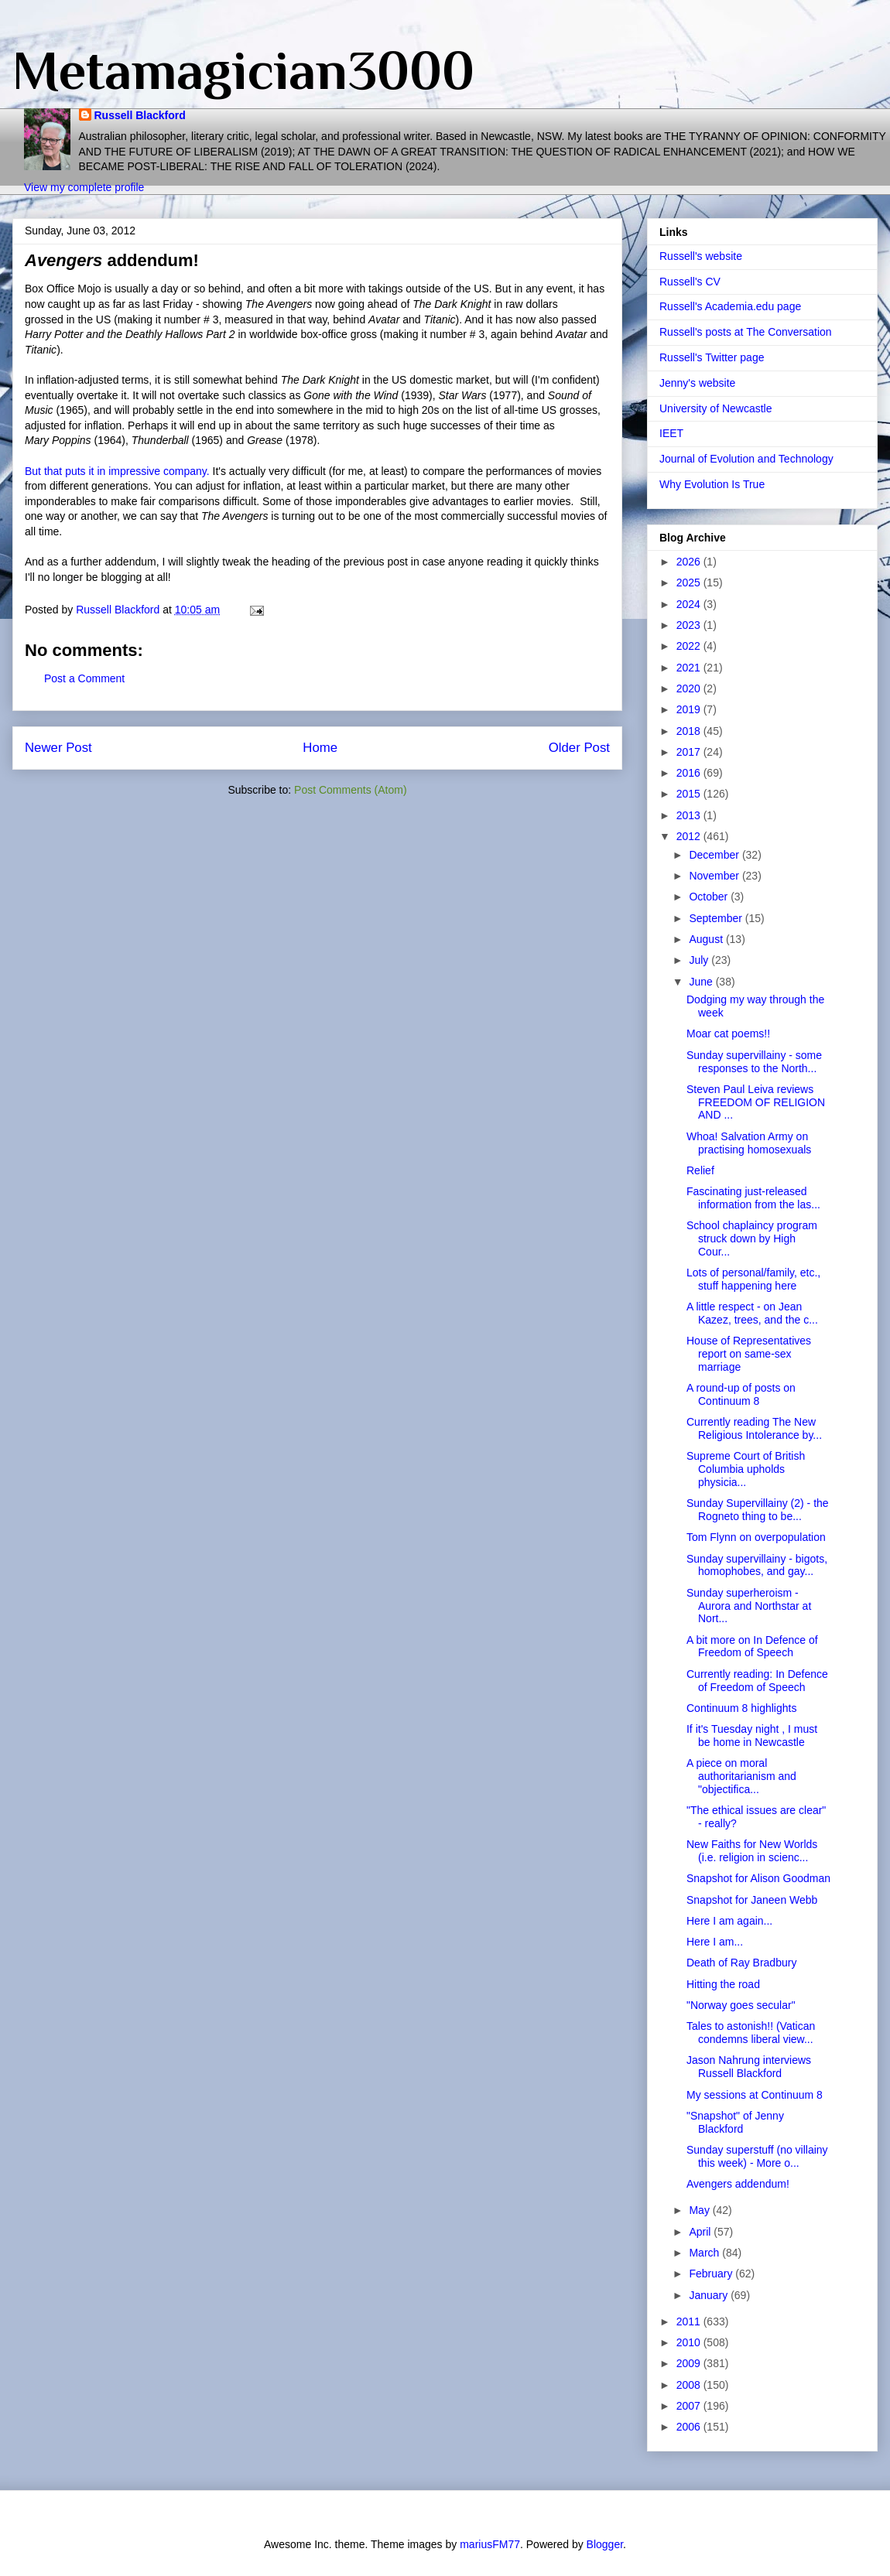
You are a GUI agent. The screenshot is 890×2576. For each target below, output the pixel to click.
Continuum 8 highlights (741, 1708)
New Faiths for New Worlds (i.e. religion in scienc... (751, 1851)
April (701, 2232)
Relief (700, 1170)
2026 (689, 561)
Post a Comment (84, 678)
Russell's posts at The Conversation (745, 332)
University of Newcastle (715, 408)
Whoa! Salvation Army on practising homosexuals (748, 1143)
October (710, 896)
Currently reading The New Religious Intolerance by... (754, 1428)
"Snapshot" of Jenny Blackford (735, 2122)
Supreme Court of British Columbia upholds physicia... (745, 1469)
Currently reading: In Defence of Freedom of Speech (757, 1680)
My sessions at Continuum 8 (754, 2095)
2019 (689, 709)
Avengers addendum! (737, 2184)
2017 (689, 752)
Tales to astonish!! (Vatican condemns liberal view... (750, 2032)
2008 (689, 2385)
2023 (689, 625)
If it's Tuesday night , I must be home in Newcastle (751, 1735)
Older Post (579, 747)
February (712, 2273)
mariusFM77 (490, 2544)
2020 (689, 688)
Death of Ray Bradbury (741, 1962)
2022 (689, 646)
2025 (689, 582)
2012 (689, 836)
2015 (689, 793)
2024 (689, 604)
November (715, 875)
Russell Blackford (140, 115)
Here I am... (714, 1941)
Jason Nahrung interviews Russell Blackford (748, 2066)
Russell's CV (690, 281)
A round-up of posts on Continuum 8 (741, 1394)
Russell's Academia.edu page (730, 306)
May (700, 2210)
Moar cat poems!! (728, 1033)
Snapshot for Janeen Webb (751, 1900)
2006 (689, 2427)
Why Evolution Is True (712, 484)
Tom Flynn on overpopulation (756, 1537)
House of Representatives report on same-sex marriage (748, 1353)
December (715, 855)
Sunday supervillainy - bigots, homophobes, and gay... (756, 1565)
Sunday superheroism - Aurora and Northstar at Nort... (748, 1606)
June (702, 981)
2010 (689, 2342)
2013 (689, 815)
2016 (689, 773)
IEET (671, 433)
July (700, 960)
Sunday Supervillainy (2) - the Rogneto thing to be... (757, 1509)
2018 (689, 731)
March (705, 2252)
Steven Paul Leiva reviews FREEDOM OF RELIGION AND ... (755, 1102)
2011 (689, 2321)
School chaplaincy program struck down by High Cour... (751, 1238)
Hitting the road (723, 1984)
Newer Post (58, 747)
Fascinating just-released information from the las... (753, 1198)
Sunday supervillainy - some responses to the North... (754, 1061)
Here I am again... (729, 1921)
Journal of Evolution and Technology (746, 459)
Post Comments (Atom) (350, 790)
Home (320, 747)
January (710, 2295)
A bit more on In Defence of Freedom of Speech (752, 1646)
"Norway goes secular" (741, 2005)
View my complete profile (84, 187)
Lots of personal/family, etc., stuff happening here (753, 1279)
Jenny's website (697, 383)
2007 (689, 2406)
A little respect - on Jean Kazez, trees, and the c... (752, 1313)
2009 (689, 2363)
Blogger (605, 2544)
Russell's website (700, 256)
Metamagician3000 (243, 70)
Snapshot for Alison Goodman (758, 1878)
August (707, 939)
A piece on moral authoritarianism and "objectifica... (741, 1776)
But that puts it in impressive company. (117, 471)
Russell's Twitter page (711, 357)
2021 (689, 667)
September (717, 918)
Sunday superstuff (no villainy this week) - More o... (757, 2156)
